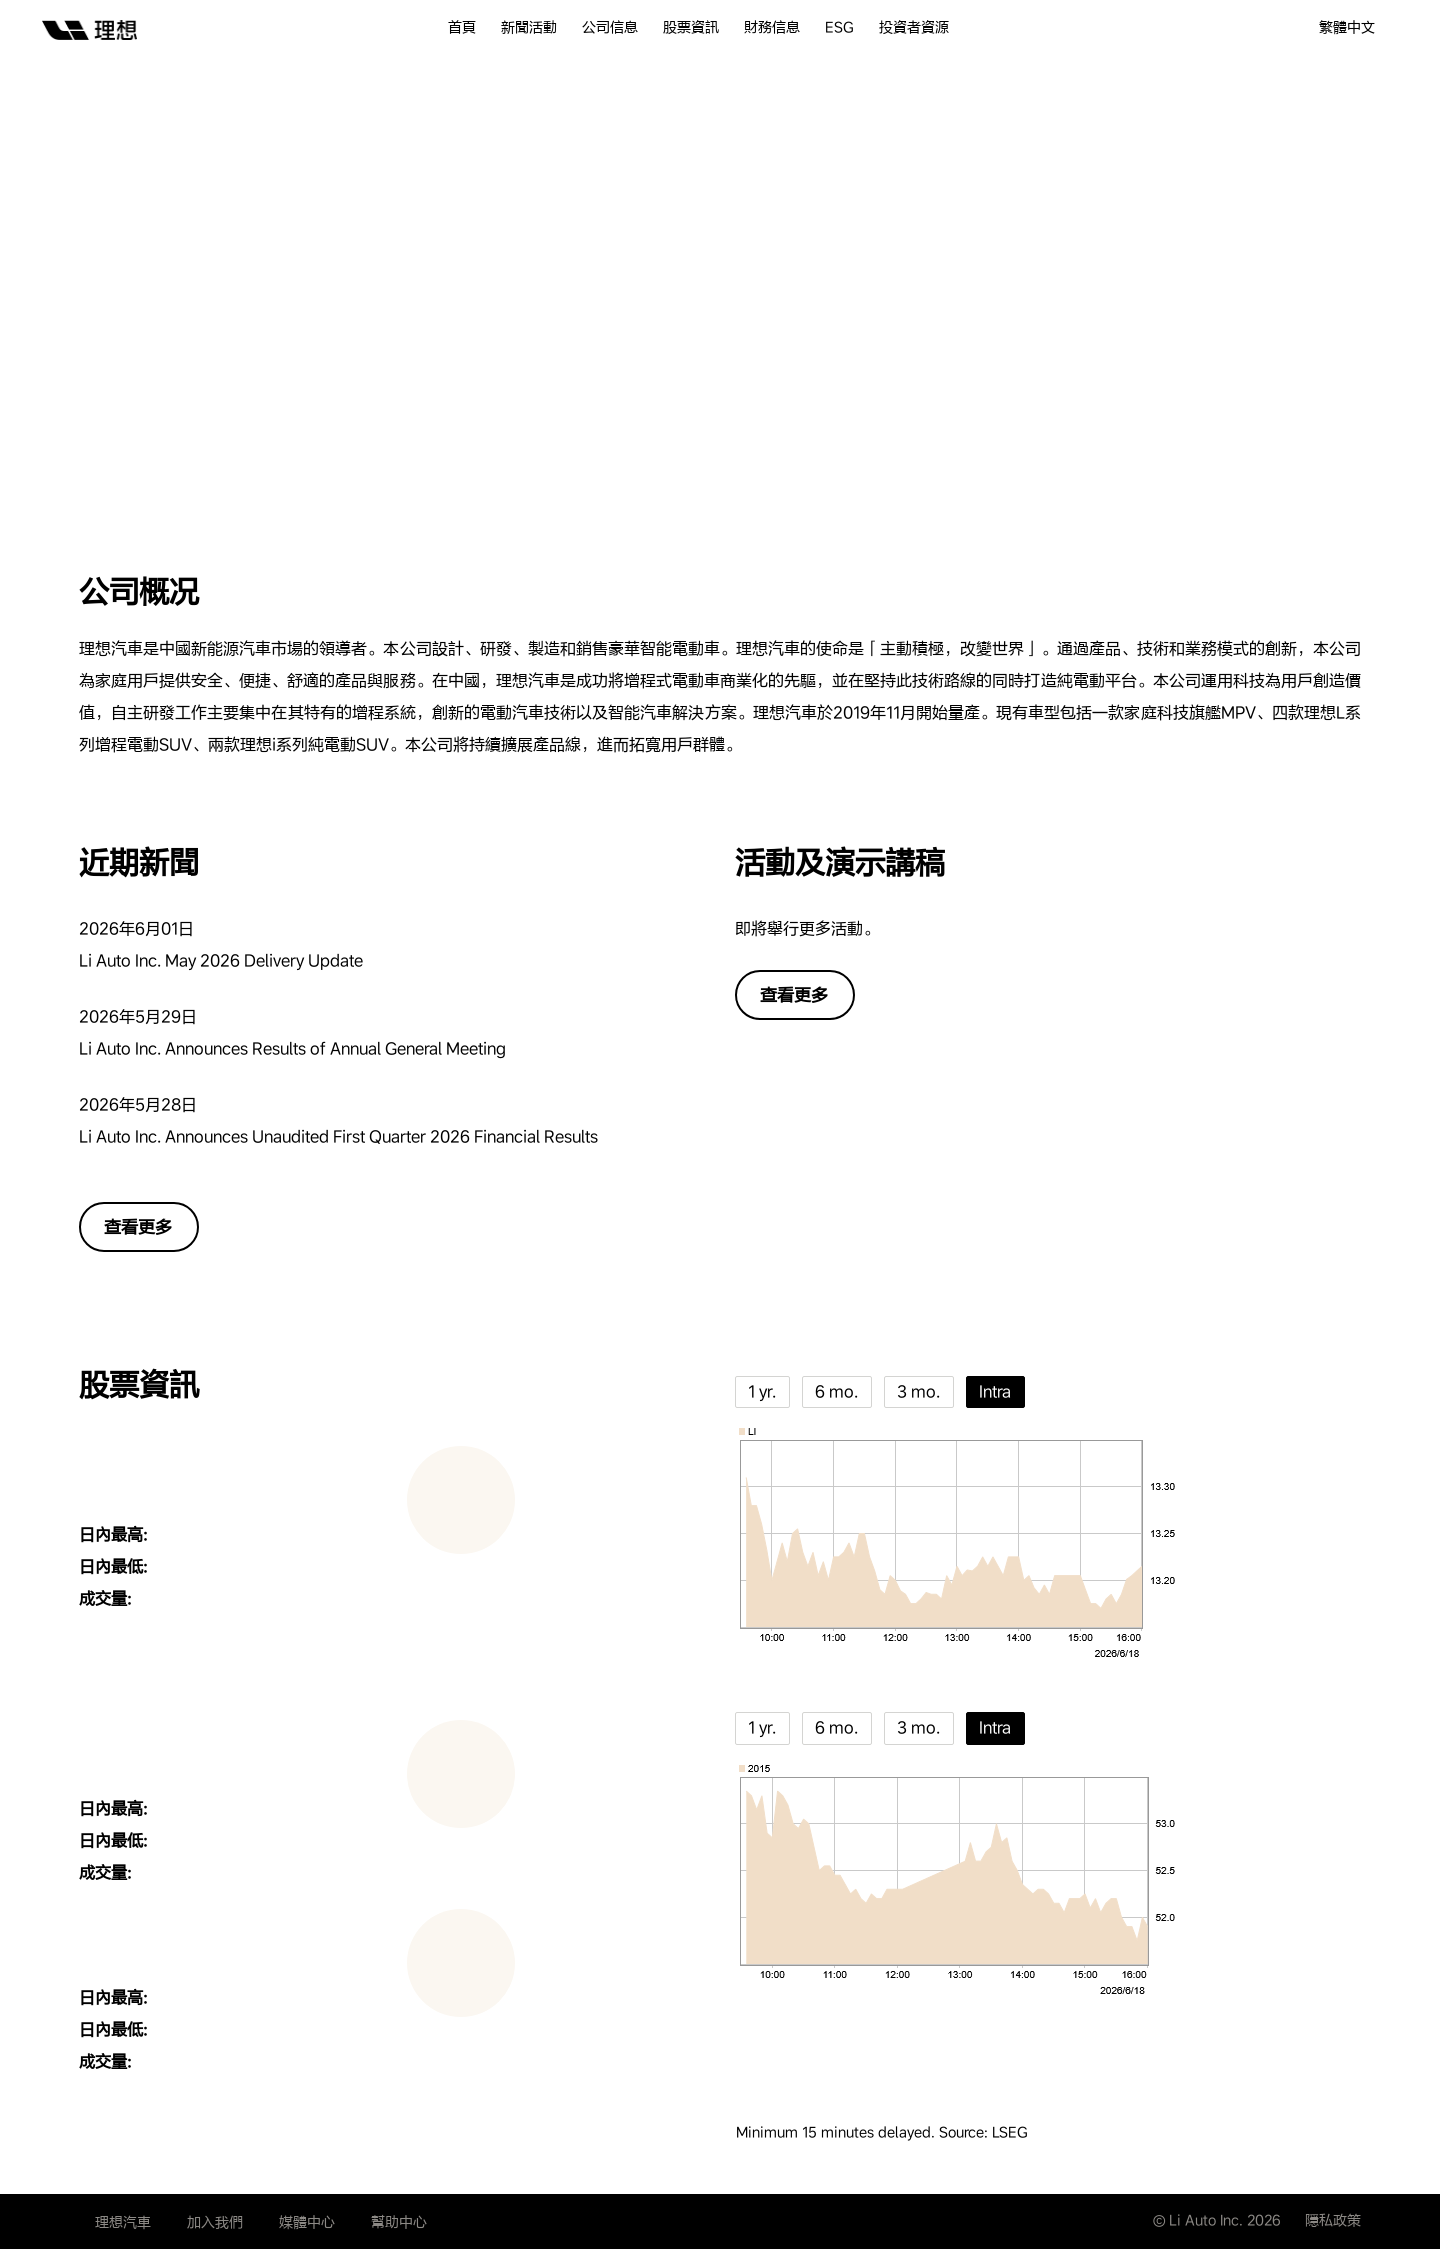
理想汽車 (123, 2222)
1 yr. (762, 1391)
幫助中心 (399, 2222)
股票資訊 (691, 27)
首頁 (462, 27)
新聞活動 (529, 27)
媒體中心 (307, 2222)
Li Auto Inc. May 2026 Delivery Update (221, 960)
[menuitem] (474, 27)
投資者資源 (914, 27)
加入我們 (215, 2222)
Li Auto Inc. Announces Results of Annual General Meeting (292, 1048)
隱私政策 (1333, 2220)
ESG (839, 27)
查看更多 (138, 1227)
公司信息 (610, 27)
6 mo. (836, 1391)
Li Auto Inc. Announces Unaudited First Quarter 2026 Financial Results (338, 1136)
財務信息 (772, 27)
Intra (995, 1391)
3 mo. (918, 1391)
